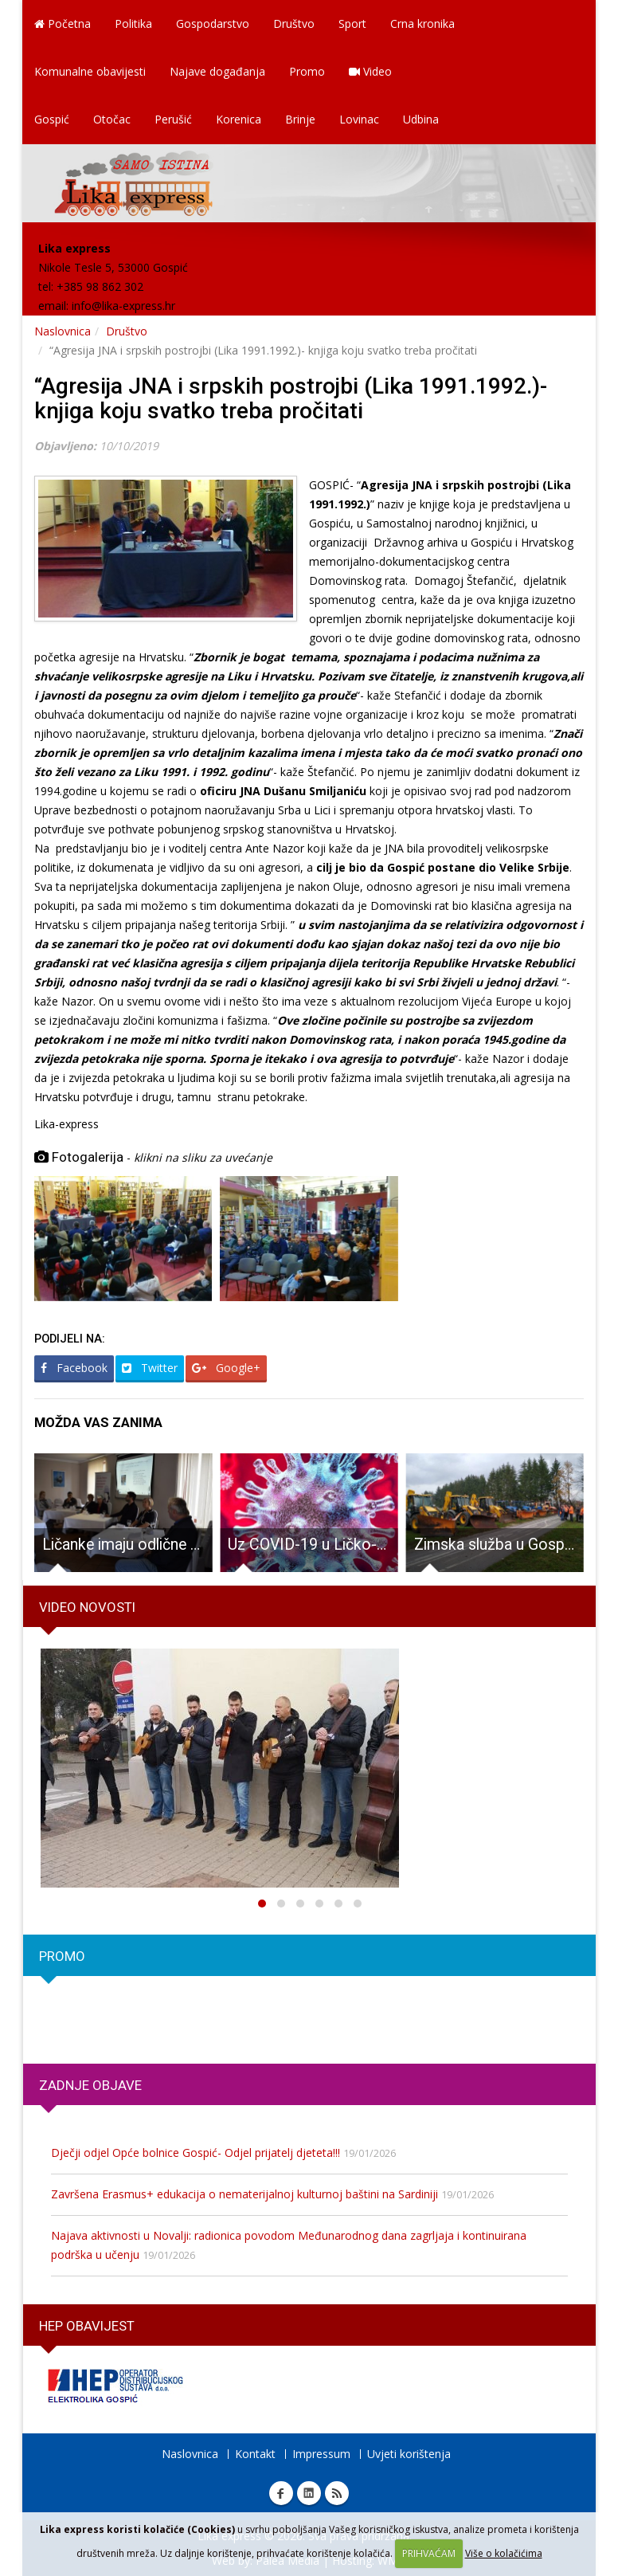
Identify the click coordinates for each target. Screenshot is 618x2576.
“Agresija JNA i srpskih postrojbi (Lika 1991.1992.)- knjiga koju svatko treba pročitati (290, 398)
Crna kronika (422, 23)
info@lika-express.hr (123, 305)
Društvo (294, 23)
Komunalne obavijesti (90, 71)
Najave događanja (217, 71)
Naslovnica (62, 331)
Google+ (226, 1367)
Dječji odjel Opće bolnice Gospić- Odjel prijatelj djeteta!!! (195, 2152)
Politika (133, 23)
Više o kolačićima (503, 2553)
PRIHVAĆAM (429, 2553)
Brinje (300, 119)
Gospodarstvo (212, 23)
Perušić (173, 119)
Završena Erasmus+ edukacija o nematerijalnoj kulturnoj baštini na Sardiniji (244, 2194)
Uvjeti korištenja (409, 2453)
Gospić (51, 119)
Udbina (421, 119)
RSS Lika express (337, 2493)
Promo (307, 71)
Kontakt (255, 2453)
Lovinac (359, 119)
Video (370, 71)
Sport (352, 23)
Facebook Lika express (281, 2493)
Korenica (238, 119)
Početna (62, 23)
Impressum (321, 2453)
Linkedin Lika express (309, 2493)
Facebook (74, 1367)
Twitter (150, 1367)
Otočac (112, 119)
